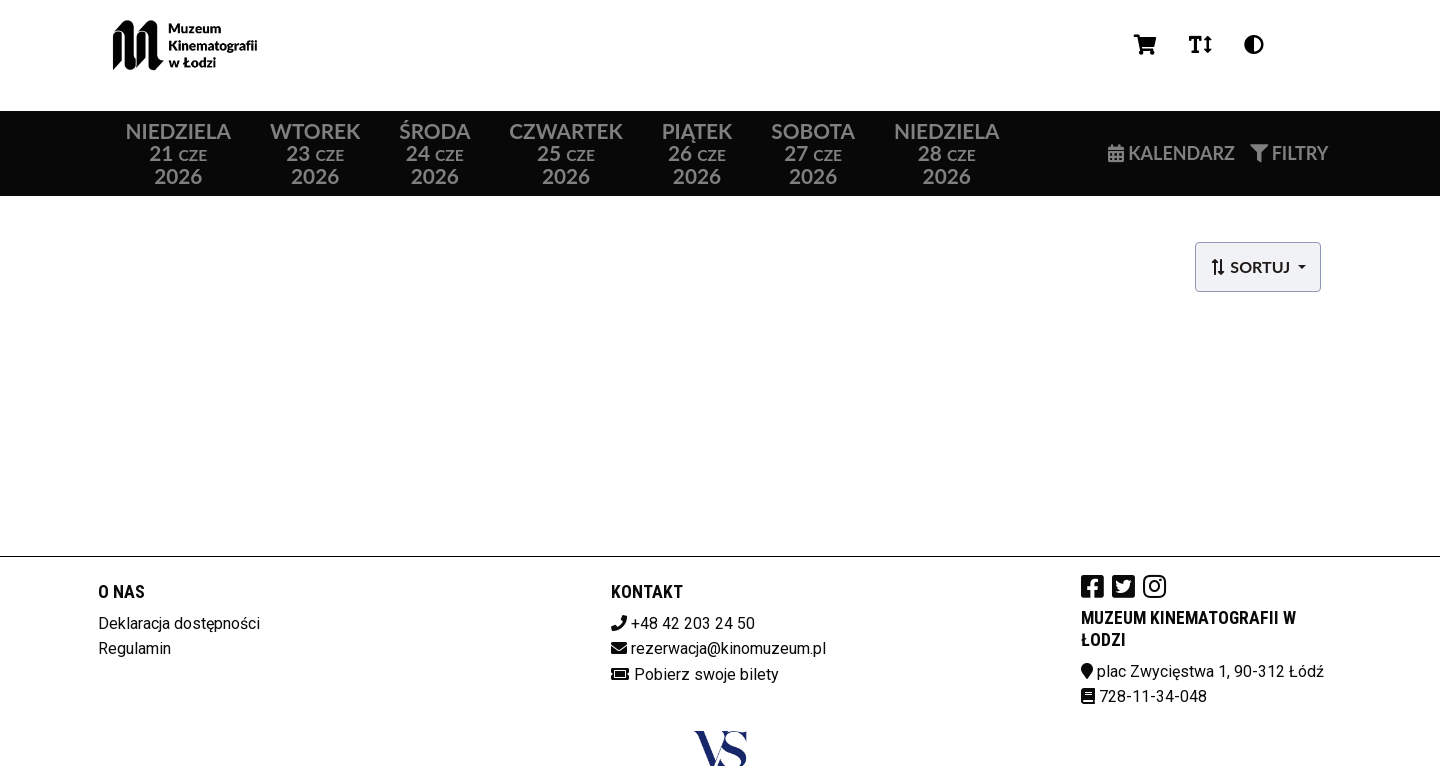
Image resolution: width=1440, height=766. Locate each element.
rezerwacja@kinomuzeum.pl (728, 648)
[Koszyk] (1145, 45)
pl (1305, 44)
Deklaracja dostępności (179, 623)
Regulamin (134, 648)
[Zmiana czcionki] (1200, 45)
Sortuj (1251, 266)
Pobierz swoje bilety (706, 674)
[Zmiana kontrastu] (1254, 45)
